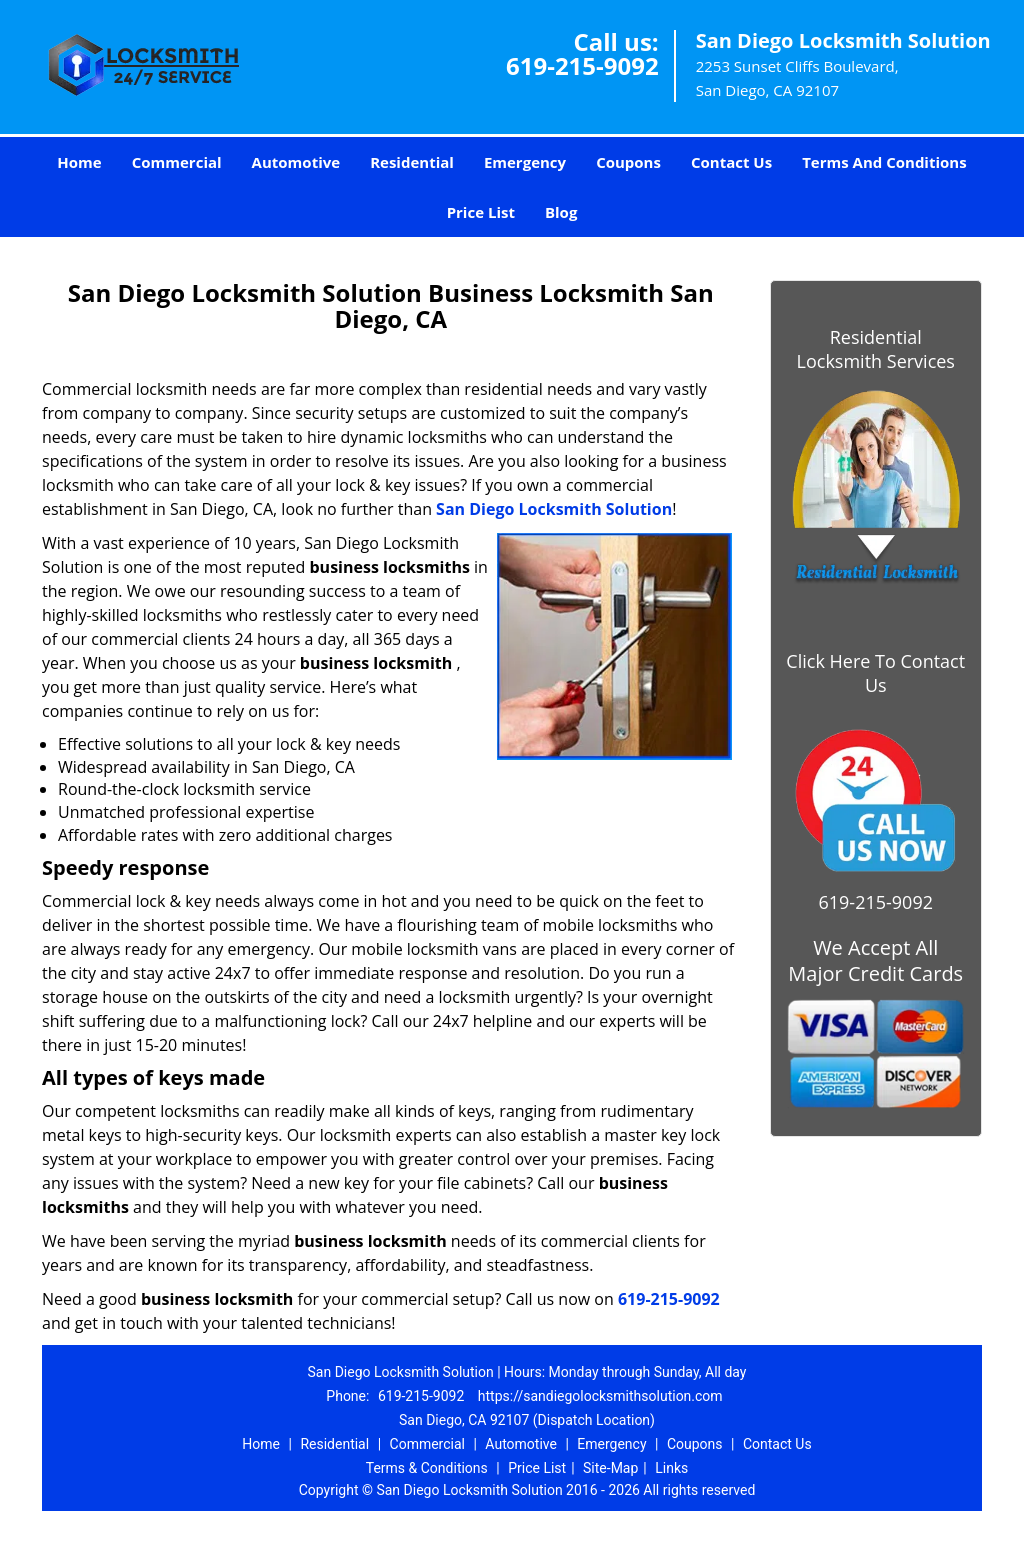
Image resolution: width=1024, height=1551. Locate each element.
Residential (412, 162)
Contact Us (731, 162)
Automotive (296, 162)
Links (671, 1468)
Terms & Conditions (427, 1468)
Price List (481, 212)
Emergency (525, 162)
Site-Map (610, 1468)
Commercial (177, 162)
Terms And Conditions (884, 162)
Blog (561, 212)
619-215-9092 (582, 65)
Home (79, 162)
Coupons (628, 162)
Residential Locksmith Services (876, 349)
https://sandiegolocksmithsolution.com (600, 1396)
